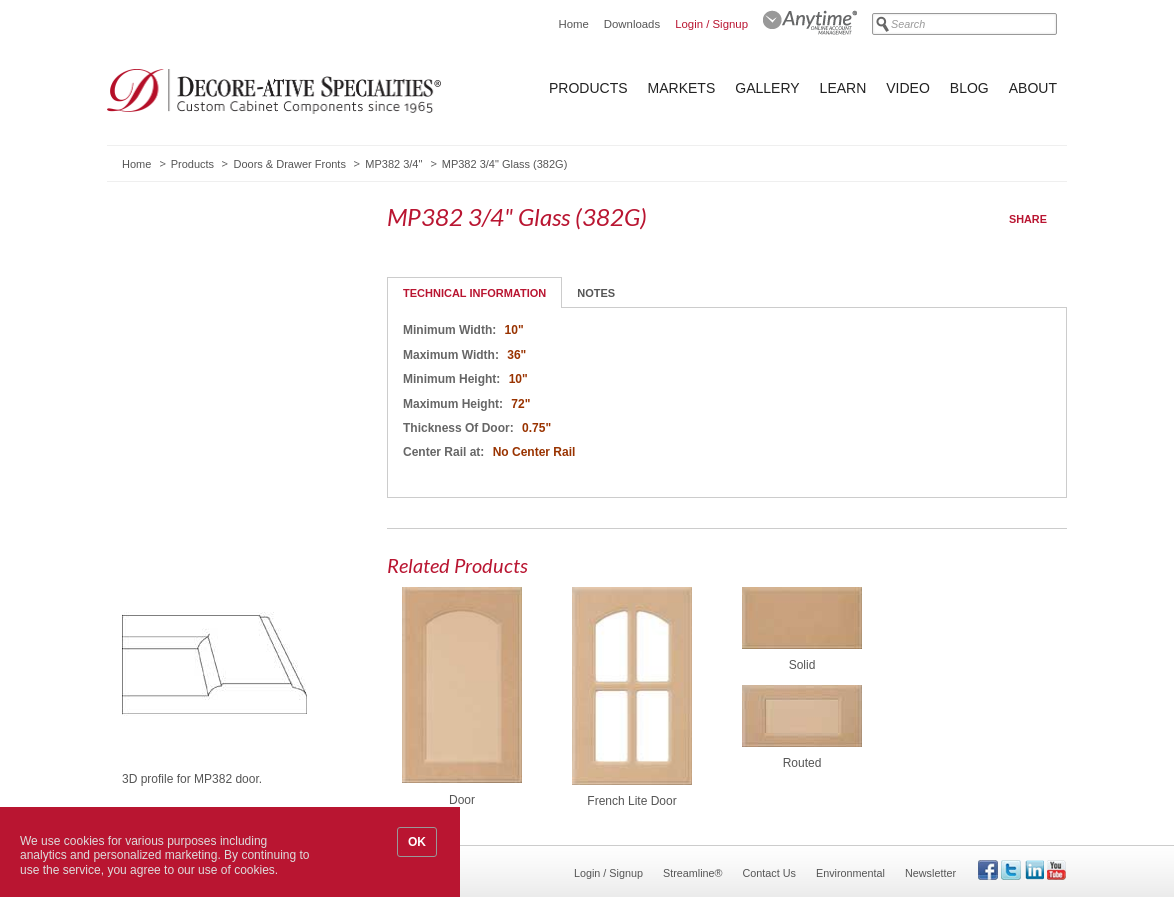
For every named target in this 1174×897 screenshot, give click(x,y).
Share (1028, 219)
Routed (802, 763)
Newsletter (930, 873)
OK (417, 842)
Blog (969, 88)
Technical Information (474, 293)
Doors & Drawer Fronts (289, 164)
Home (573, 24)
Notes (596, 293)
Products (588, 88)
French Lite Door (631, 801)
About (1033, 88)
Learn (843, 88)
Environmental (850, 873)
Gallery (767, 88)
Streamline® (693, 873)
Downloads (632, 24)
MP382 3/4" (393, 164)
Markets (682, 88)
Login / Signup (711, 24)
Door (462, 800)
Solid (802, 665)
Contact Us (769, 873)
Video (908, 88)
